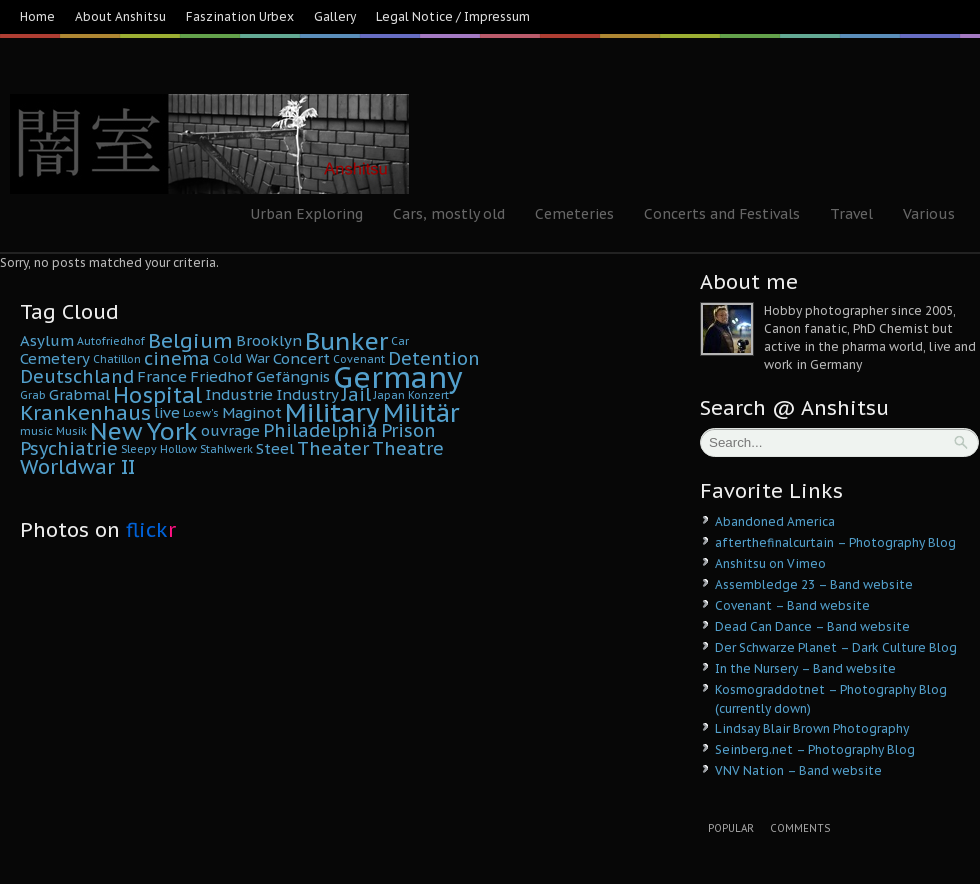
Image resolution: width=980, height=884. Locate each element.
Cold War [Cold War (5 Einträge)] (241, 358)
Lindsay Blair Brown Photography (812, 728)
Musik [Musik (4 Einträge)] (71, 431)
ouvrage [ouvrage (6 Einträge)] (230, 430)
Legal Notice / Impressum (453, 16)
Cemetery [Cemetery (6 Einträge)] (55, 358)
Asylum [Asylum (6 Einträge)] (47, 340)
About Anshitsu (120, 16)
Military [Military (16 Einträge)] (332, 412)
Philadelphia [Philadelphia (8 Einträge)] (320, 430)
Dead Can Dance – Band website (812, 626)
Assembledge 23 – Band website (814, 584)
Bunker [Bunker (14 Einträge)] (346, 341)
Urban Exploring (306, 214)
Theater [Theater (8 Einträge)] (333, 448)
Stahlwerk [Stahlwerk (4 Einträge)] (226, 449)
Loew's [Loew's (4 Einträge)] (201, 413)
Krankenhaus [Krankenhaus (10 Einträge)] (85, 412)
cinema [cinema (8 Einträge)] (177, 358)
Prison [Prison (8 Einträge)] (408, 430)
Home (37, 16)
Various (929, 214)
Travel (851, 214)
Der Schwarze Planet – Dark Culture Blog (836, 647)
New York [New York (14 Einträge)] (144, 431)
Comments (800, 828)
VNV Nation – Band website (798, 770)
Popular (731, 828)
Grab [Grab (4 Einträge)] (33, 395)
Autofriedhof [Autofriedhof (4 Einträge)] (111, 341)
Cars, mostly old (449, 214)
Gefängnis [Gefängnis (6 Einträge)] (293, 376)
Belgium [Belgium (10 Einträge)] (190, 340)
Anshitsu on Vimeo (770, 563)
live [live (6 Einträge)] (167, 412)
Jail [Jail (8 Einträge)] (356, 394)
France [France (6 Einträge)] (162, 376)
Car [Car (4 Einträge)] (400, 341)
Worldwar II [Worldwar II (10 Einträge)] (77, 466)
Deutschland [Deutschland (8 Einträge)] (77, 376)
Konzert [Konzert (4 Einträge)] (428, 395)
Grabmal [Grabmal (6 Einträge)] (79, 394)
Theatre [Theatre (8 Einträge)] (408, 448)
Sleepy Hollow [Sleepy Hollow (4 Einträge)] (159, 449)
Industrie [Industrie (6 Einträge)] (239, 394)
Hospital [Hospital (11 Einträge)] (157, 395)
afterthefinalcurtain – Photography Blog (835, 542)
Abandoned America (775, 521)
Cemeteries (574, 214)
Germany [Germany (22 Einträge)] (398, 377)
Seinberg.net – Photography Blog (815, 749)
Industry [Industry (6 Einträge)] (307, 394)
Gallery (335, 16)
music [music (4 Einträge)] (36, 431)
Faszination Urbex (240, 16)
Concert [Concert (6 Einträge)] (301, 358)
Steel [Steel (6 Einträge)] (275, 448)
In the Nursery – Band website (805, 668)
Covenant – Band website (792, 605)
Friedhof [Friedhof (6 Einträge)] (221, 376)
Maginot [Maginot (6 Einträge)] (252, 412)
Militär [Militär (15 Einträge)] (421, 413)
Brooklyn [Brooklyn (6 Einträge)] (269, 340)
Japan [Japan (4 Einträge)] (389, 395)
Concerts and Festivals (722, 214)
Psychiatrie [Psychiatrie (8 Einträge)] (69, 448)
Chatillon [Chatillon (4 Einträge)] (117, 359)
